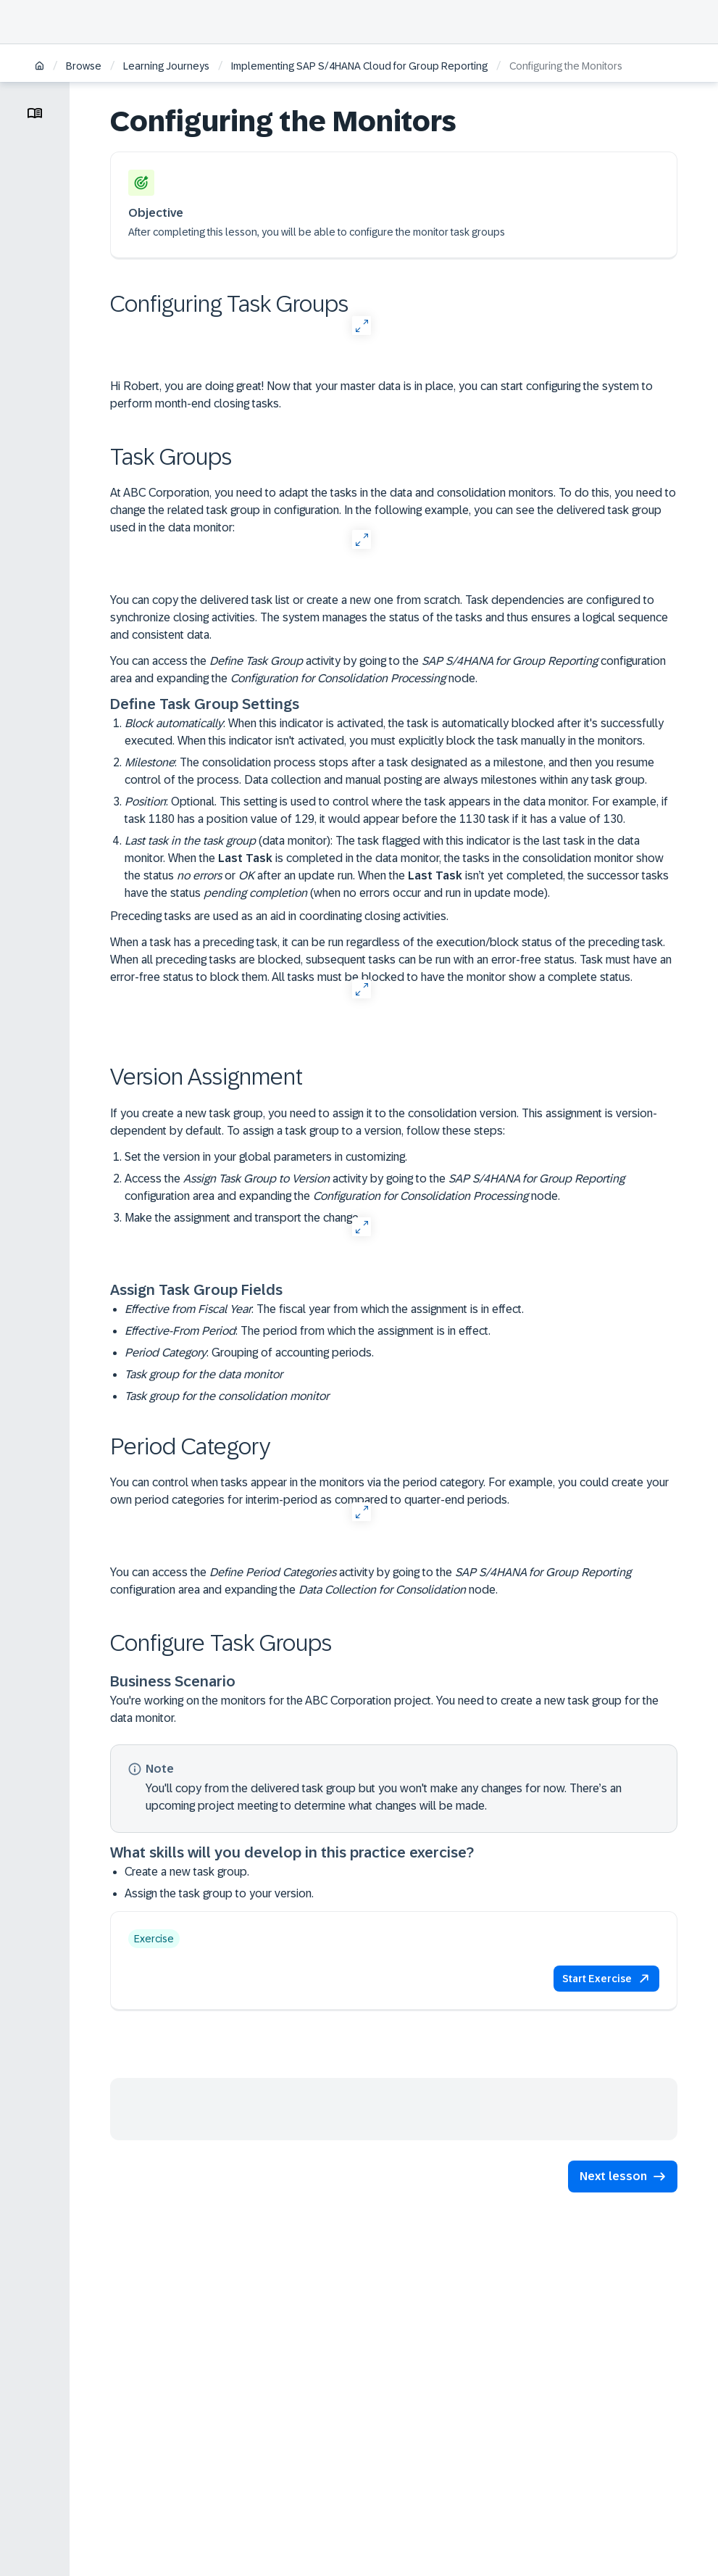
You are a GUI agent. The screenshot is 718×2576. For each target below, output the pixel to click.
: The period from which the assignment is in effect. (308, 1331)
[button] (606, 1979)
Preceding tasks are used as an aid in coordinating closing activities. (279, 916)
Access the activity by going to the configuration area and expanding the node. (375, 1187)
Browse (83, 66)
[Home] (39, 67)
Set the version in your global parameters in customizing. (266, 1157)
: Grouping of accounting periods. (249, 1352)
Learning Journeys (166, 66)
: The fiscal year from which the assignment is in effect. (324, 1309)
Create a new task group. (187, 1871)
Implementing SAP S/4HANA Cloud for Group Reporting (359, 66)
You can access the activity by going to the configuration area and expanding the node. (388, 669)
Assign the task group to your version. (219, 1893)
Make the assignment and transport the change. (243, 1218)
